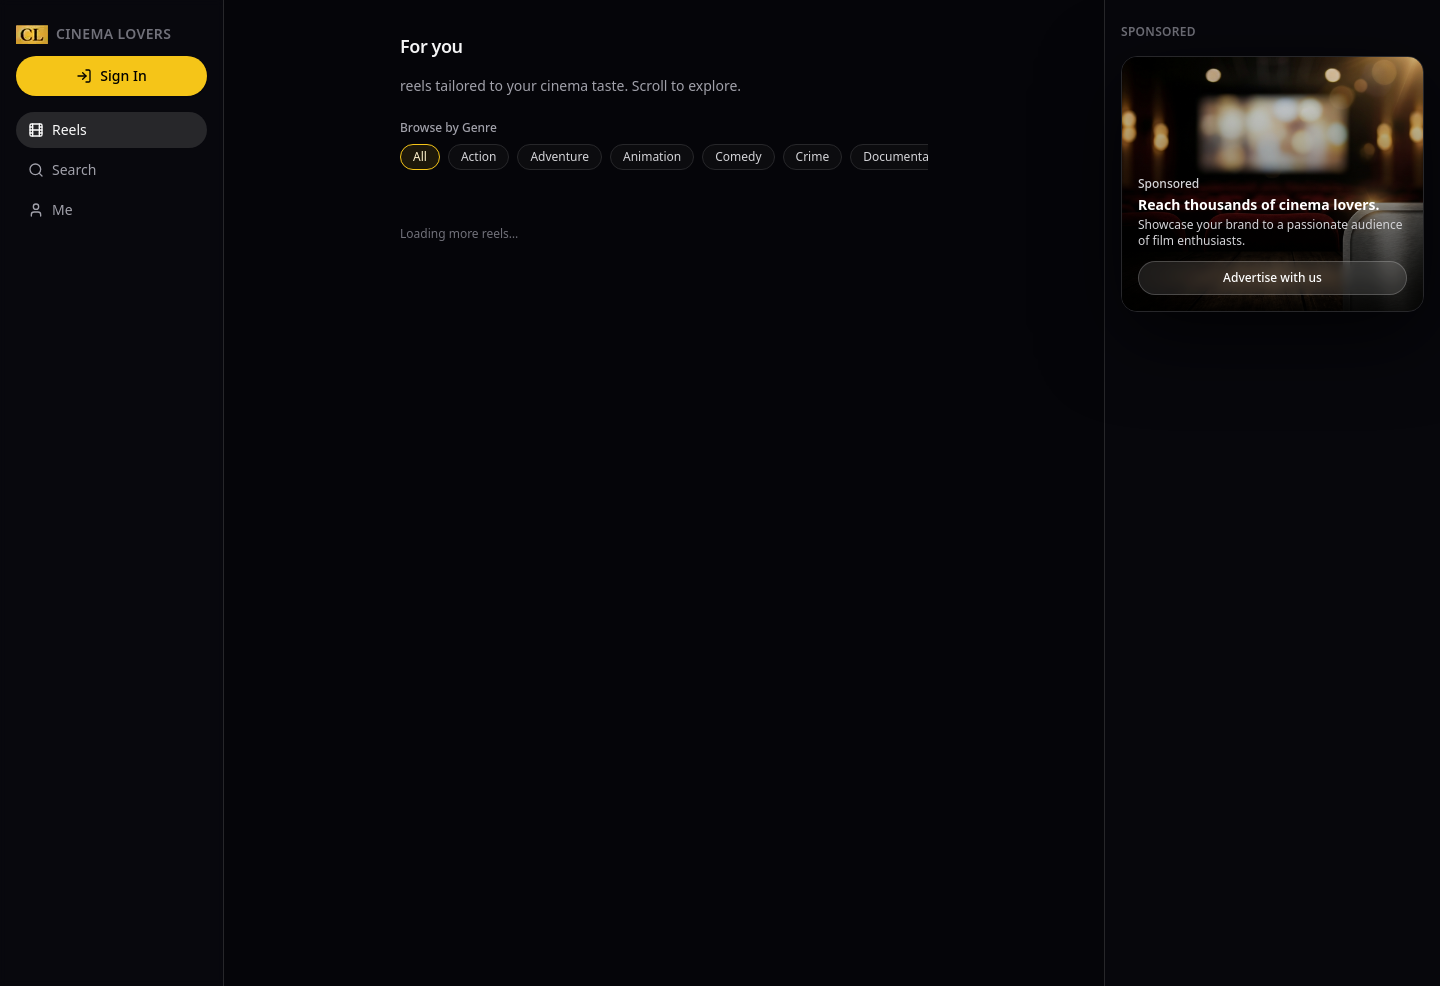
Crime (813, 156)
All (420, 156)
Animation (652, 156)
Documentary (901, 156)
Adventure (559, 156)
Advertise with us (1272, 277)
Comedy (738, 156)
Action (479, 156)
